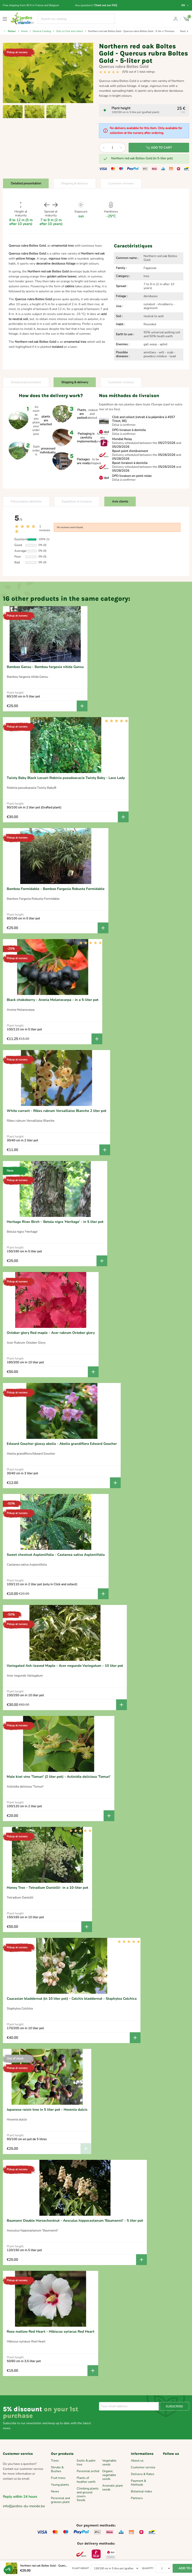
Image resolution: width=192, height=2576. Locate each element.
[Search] (76, 19)
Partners (137, 2498)
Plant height (80, 2568)
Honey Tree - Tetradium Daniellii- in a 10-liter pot (47, 1887)
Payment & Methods (138, 2483)
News (55, 2491)
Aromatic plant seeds (112, 2488)
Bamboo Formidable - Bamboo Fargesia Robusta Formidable (56, 888)
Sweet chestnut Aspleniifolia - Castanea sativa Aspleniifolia (56, 1554)
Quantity (147, 2568)
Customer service (143, 2467)
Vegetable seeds (109, 2462)
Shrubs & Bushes (57, 2469)
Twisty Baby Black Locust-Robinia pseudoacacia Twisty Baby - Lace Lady (66, 777)
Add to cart (159, 147)
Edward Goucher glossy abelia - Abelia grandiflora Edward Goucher (62, 1443)
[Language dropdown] (185, 5)
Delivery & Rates (142, 2474)
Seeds (81, 2500)
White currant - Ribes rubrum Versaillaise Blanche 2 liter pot (56, 1110)
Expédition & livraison (77, 501)
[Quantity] (112, 147)
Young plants (60, 2485)
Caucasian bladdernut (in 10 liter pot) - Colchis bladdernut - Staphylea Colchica (72, 1998)
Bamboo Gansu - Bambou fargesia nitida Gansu (45, 667)
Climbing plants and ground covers (88, 2492)
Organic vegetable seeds (109, 2475)
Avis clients (120, 501)
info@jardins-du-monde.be (24, 2506)
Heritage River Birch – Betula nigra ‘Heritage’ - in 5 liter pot (55, 1221)
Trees (55, 2460)
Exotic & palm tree (86, 2462)
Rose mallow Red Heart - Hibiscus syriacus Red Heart (50, 2331)
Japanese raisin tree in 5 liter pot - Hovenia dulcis (47, 2109)
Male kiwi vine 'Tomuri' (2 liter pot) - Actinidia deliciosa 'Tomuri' (59, 1776)
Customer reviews (121, 183)
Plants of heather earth (86, 2480)
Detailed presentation (26, 183)
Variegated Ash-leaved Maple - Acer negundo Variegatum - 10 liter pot (65, 1665)
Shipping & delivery (74, 183)
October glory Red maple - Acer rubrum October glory (51, 1332)
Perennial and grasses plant (60, 2500)
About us (137, 2460)
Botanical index (141, 2491)
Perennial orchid (88, 2471)
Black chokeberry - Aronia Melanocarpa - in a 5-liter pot (52, 999)
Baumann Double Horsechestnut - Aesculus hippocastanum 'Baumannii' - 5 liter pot (75, 2220)
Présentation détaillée (26, 501)
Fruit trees (58, 2478)
